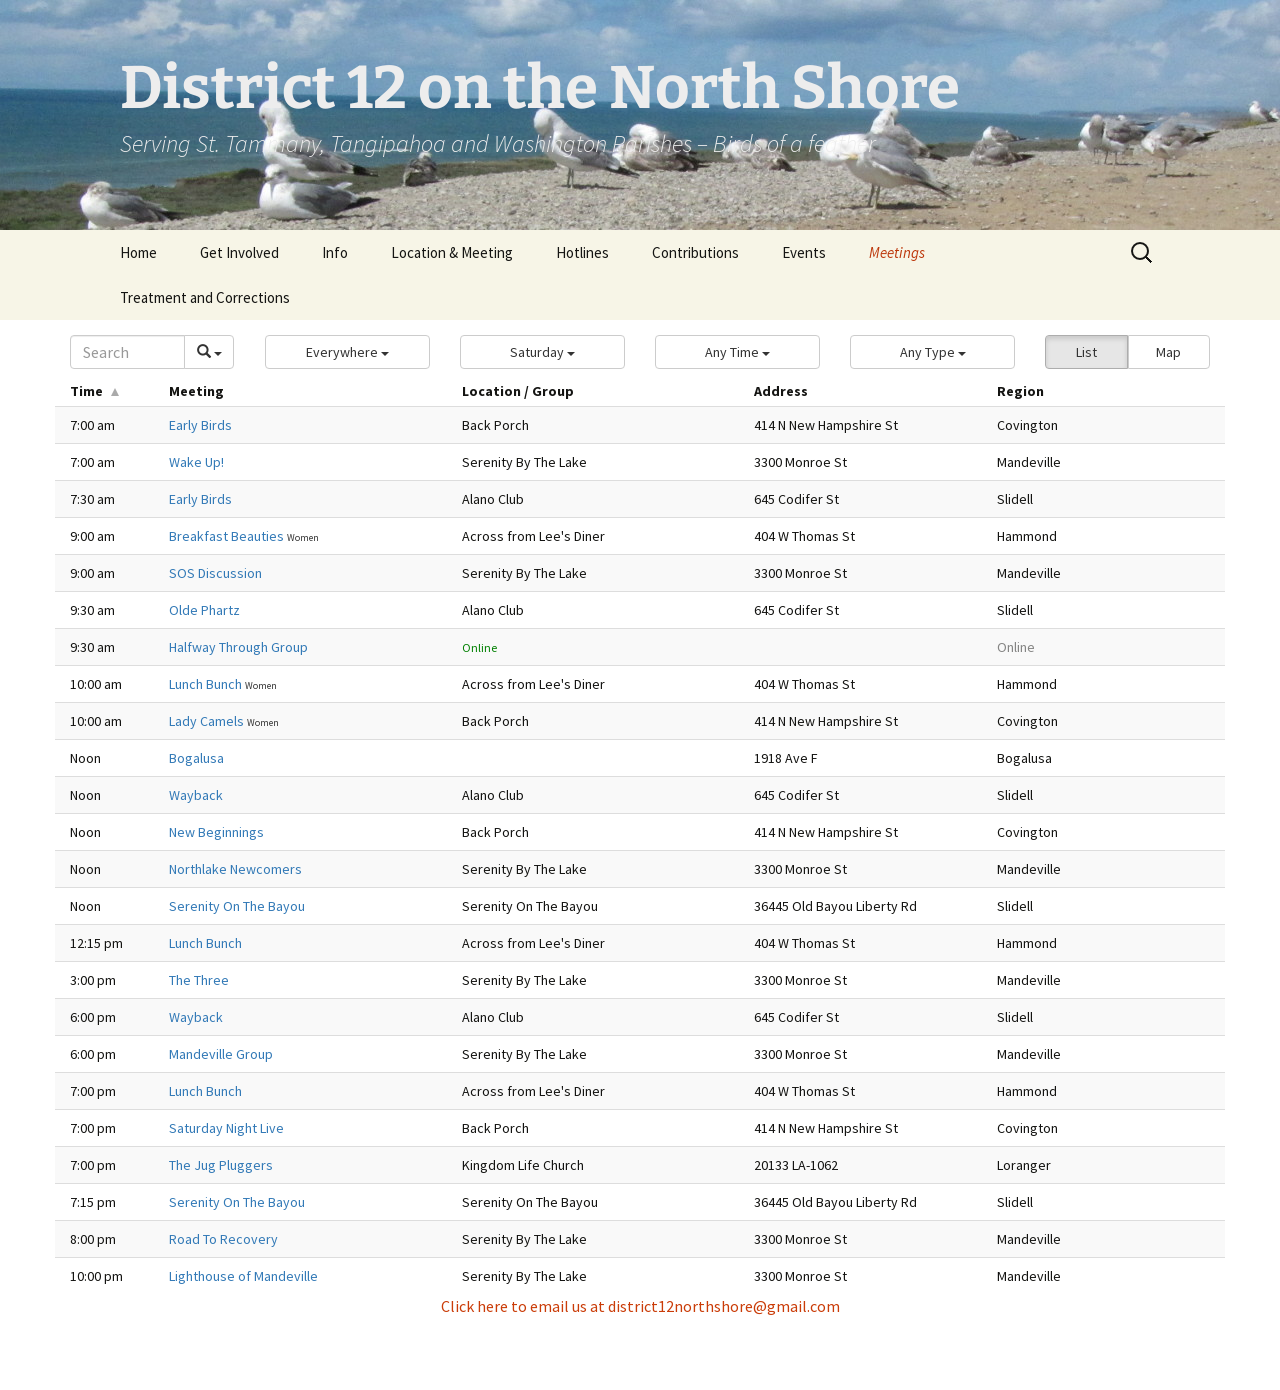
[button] (347, 352)
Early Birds (200, 425)
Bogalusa (196, 758)
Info (335, 252)
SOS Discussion (215, 573)
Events (804, 252)
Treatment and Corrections (205, 297)
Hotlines (582, 252)
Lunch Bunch (207, 684)
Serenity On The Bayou (237, 906)
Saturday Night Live (226, 1128)
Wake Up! (196, 462)
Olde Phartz (204, 610)
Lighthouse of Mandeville (243, 1276)
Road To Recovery (223, 1239)
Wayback (196, 795)
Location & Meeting (452, 252)
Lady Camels (208, 721)
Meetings (897, 252)
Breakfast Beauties (228, 536)
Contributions (695, 252)
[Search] (127, 352)
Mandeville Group (221, 1054)
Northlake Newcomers (235, 869)
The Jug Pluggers (221, 1165)
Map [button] (1168, 352)
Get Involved (239, 252)
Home (138, 252)
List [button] (1086, 352)
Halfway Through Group (238, 647)
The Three (199, 980)
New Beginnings (216, 832)
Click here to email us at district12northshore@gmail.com (640, 1306)
